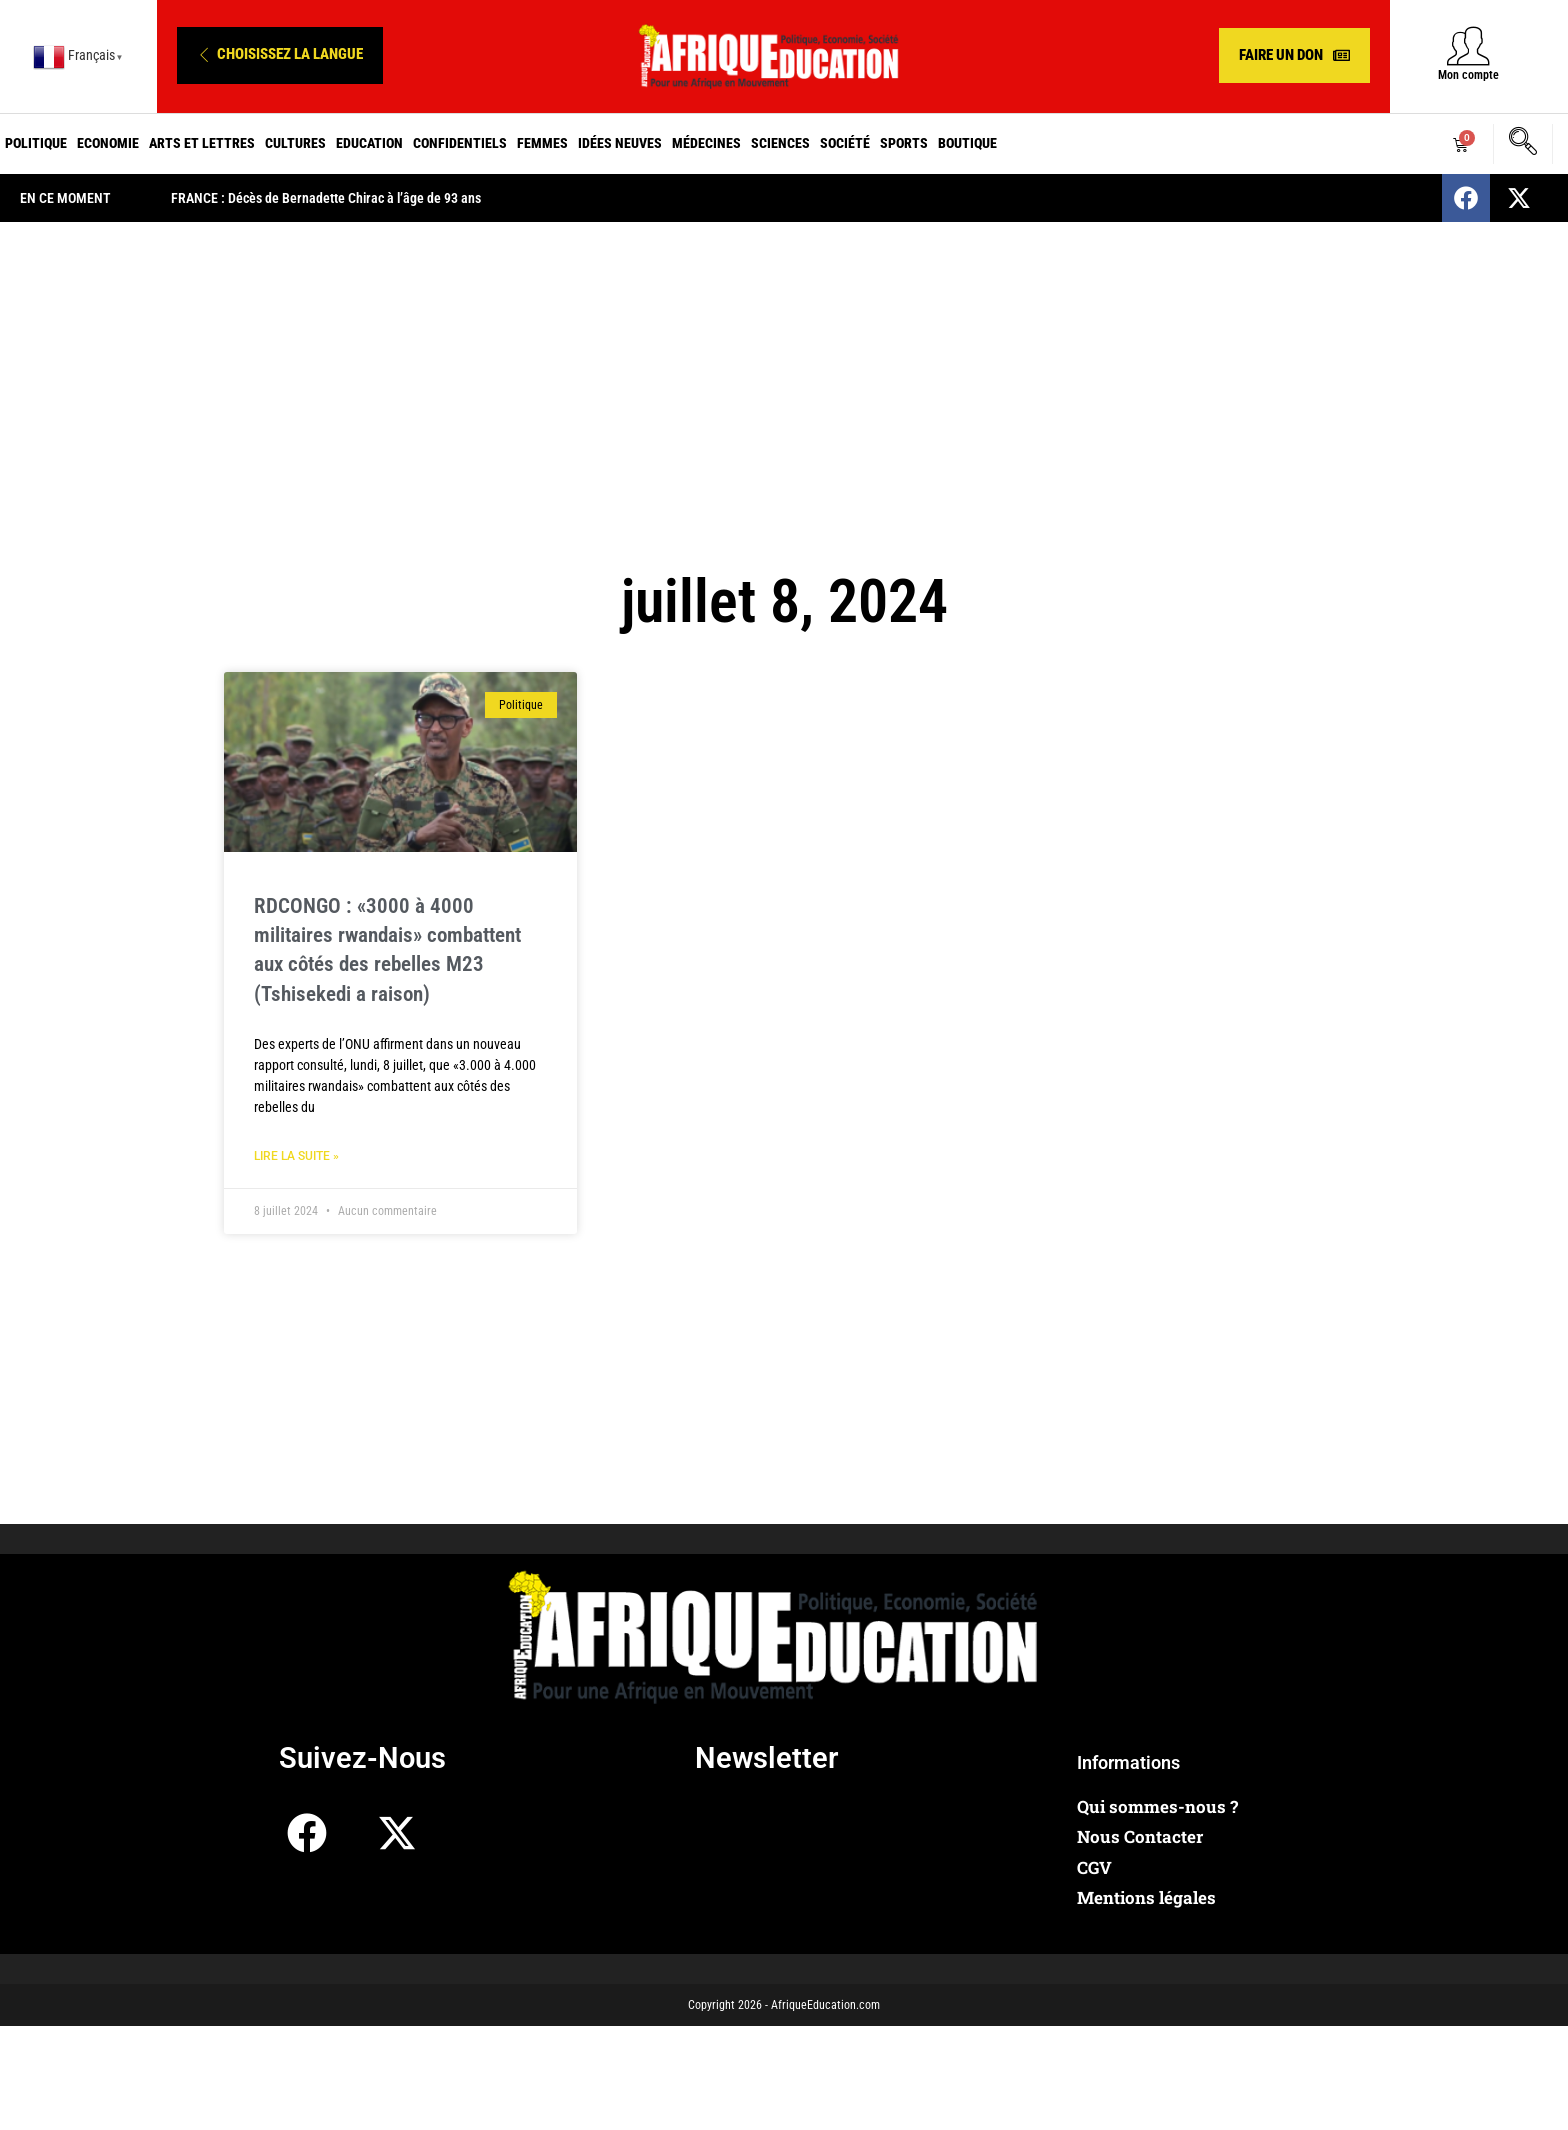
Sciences (780, 143)
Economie (108, 143)
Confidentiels (460, 143)
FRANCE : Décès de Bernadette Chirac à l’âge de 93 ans (326, 198)
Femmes (542, 143)
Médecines (706, 143)
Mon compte (1468, 75)
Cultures (295, 143)
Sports (904, 143)
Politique (36, 143)
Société (845, 143)
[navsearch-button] (1523, 144)
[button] (280, 55)
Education (369, 143)
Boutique (967, 143)
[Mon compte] (1468, 45)
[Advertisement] (784, 382)
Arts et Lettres (202, 143)
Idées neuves (620, 143)
